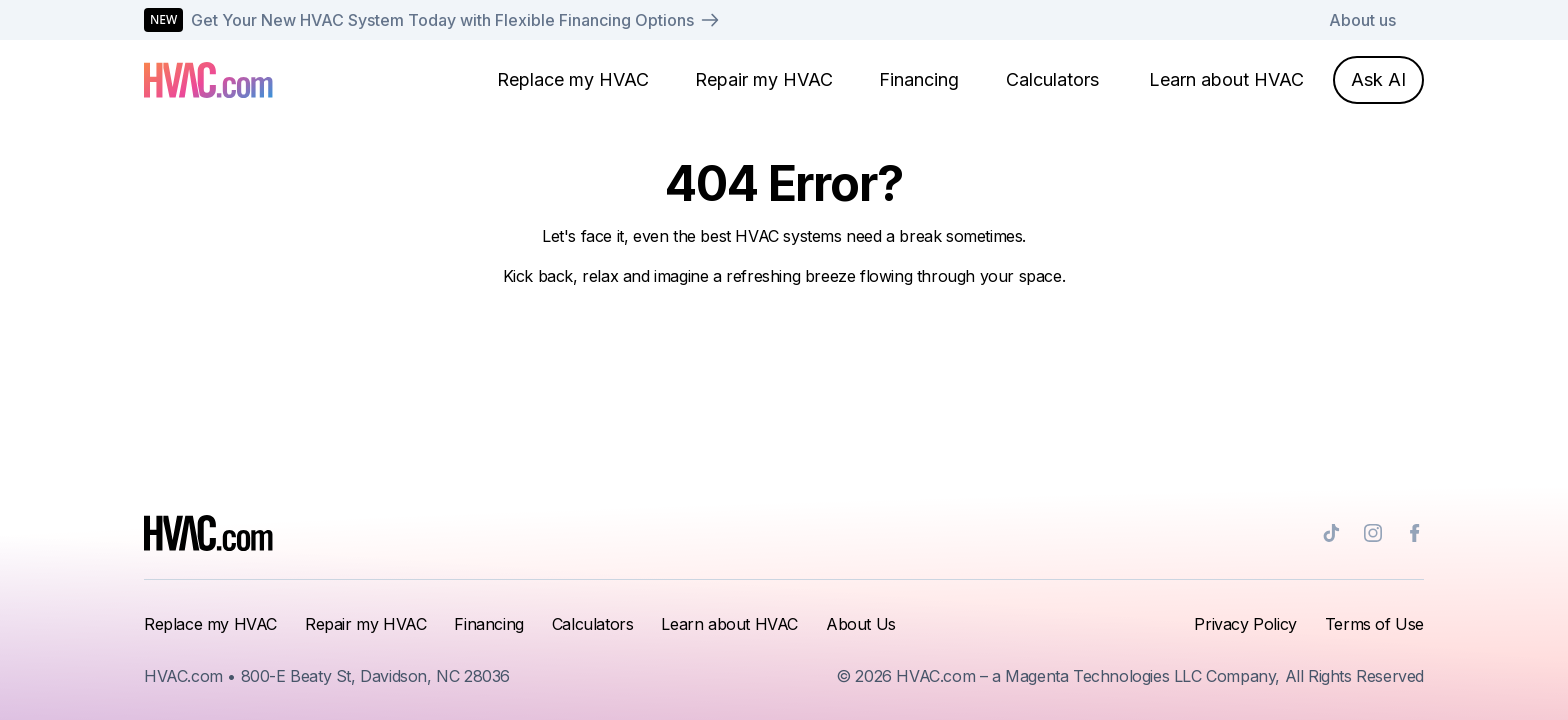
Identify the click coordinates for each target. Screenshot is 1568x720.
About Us (861, 624)
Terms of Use (1374, 624)
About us (1362, 20)
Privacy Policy (1245, 624)
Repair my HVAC (764, 79)
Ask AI (1378, 79)
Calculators (1052, 79)
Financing (919, 79)
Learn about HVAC (1226, 79)
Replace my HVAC (573, 79)
